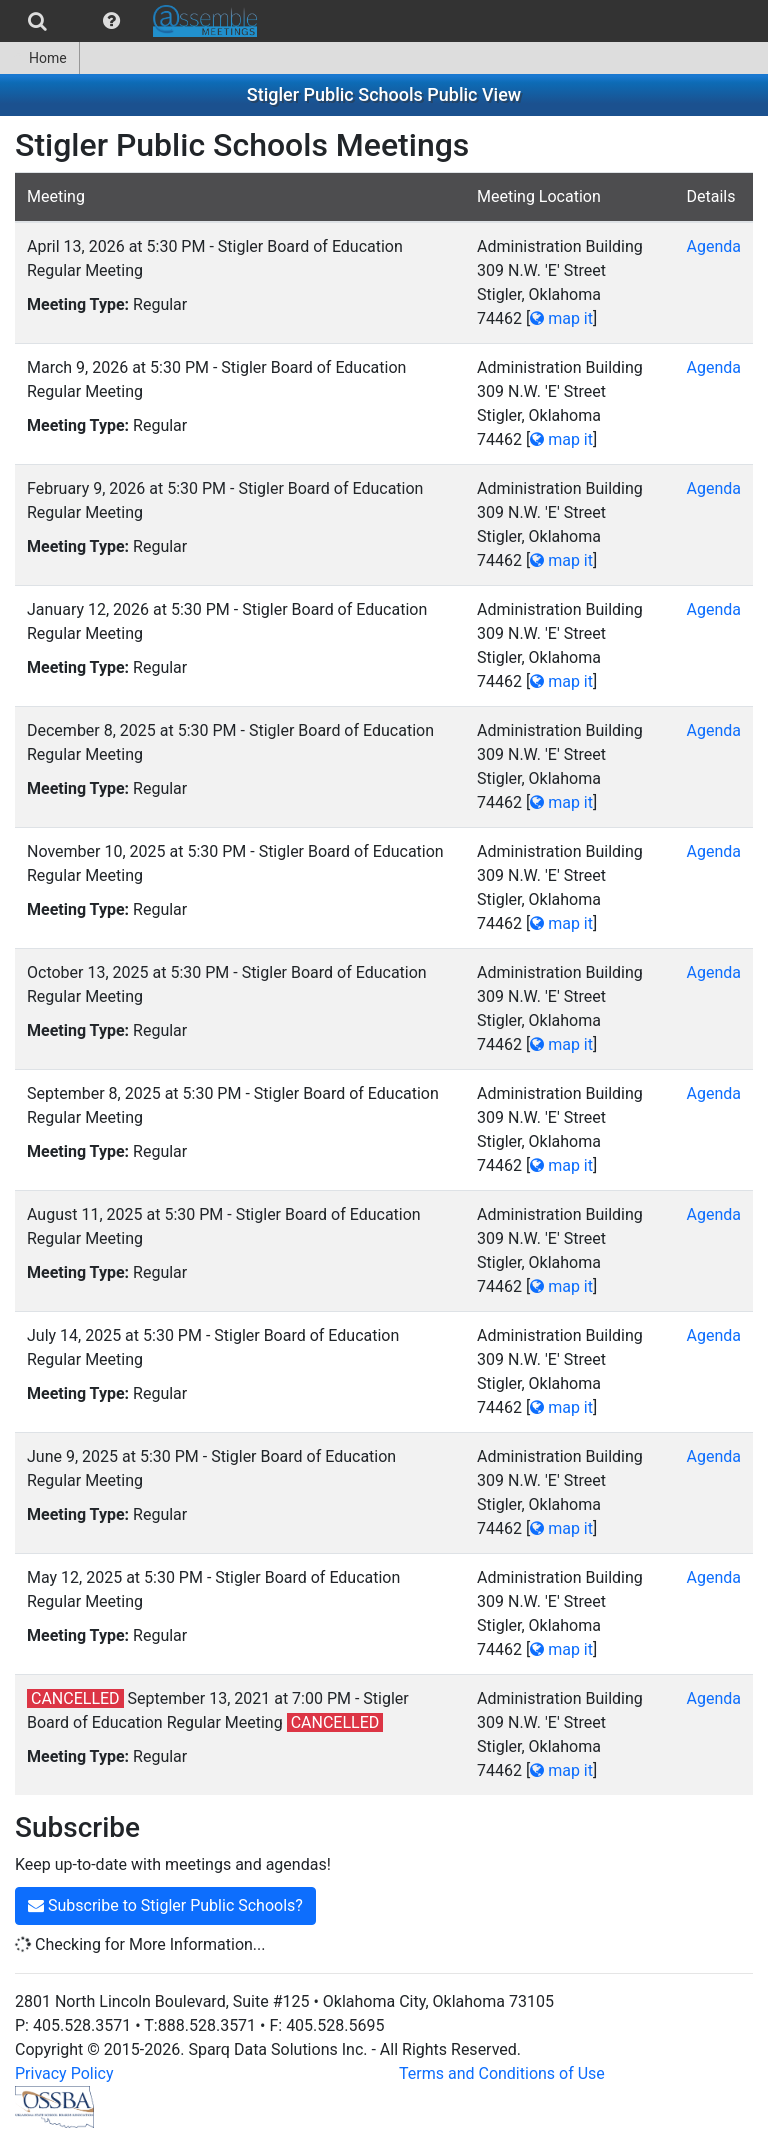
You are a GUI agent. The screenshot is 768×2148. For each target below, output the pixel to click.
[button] (111, 21)
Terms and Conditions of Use (502, 2073)
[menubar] (133, 21)
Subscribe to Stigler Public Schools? (165, 1905)
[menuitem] (37, 21)
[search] (37, 21)
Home (39, 58)
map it (561, 318)
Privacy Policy (64, 2073)
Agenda (714, 246)
